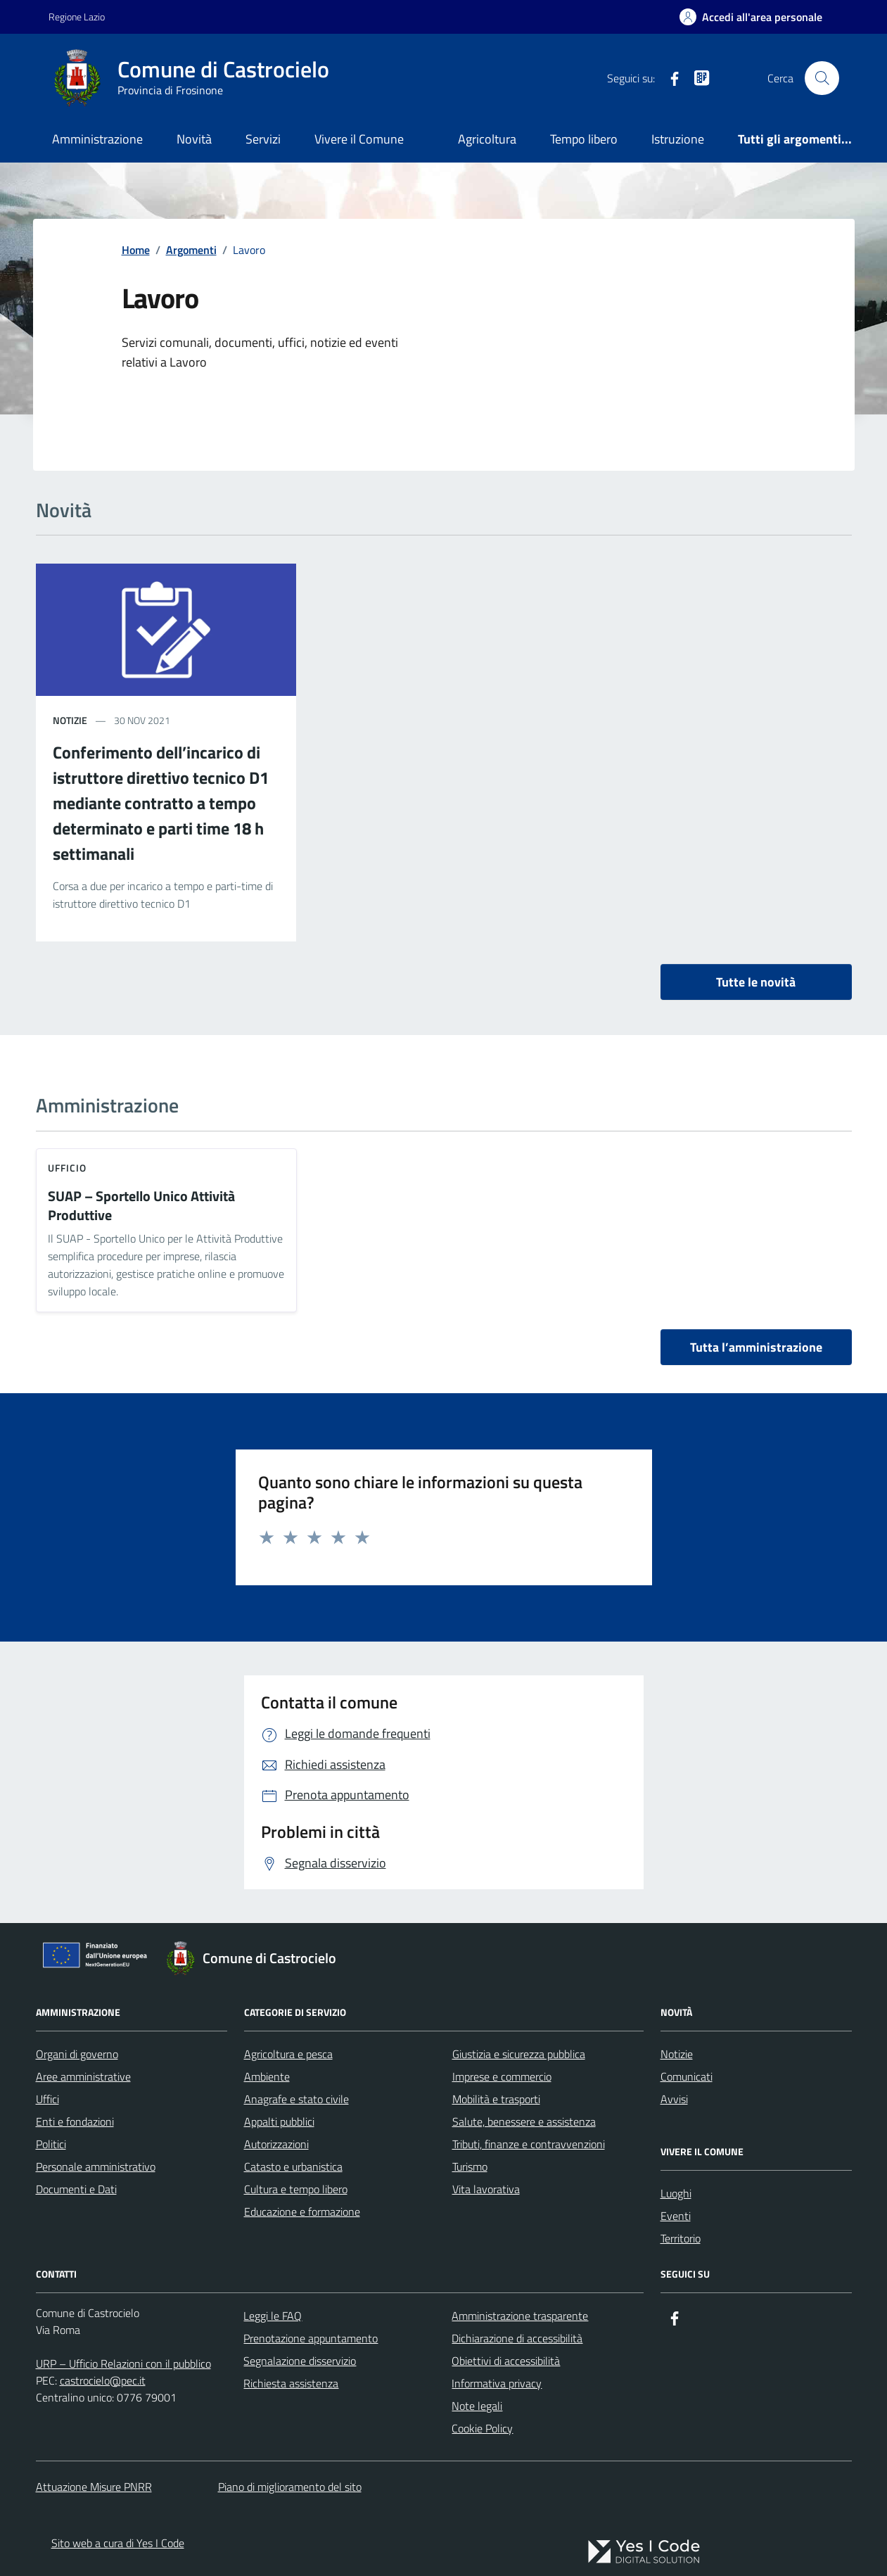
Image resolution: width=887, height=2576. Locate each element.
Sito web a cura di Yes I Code (117, 2542)
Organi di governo (77, 2053)
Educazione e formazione (302, 2211)
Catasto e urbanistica (293, 2166)
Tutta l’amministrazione (756, 1347)
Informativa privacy (497, 2383)
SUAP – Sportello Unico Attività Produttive (141, 1205)
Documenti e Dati (76, 2189)
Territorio (681, 2238)
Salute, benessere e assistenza (524, 2121)
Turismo (469, 2166)
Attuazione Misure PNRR (94, 2486)
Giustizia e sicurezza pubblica (518, 2053)
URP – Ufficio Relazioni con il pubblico (123, 2363)
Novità (194, 138)
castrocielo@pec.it (103, 2380)
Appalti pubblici (279, 2121)
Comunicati (687, 2076)
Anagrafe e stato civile (296, 2098)
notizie (70, 720)
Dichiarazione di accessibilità (517, 2338)
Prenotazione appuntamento (310, 2338)
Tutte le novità (756, 981)
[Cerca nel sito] (821, 78)
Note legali (477, 2405)
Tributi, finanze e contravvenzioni (528, 2144)
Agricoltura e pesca (288, 2053)
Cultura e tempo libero (295, 2189)
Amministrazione (97, 138)
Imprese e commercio (501, 2076)
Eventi (676, 2215)
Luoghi (676, 2193)
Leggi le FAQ (272, 2315)
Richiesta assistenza (290, 2383)
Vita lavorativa (486, 2189)
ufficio (67, 1167)
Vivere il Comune (359, 138)
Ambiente (267, 2076)
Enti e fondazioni (75, 2121)
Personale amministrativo (95, 2166)
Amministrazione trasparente (520, 2315)
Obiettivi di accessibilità (506, 2360)
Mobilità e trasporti (496, 2098)
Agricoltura (487, 138)
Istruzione (677, 138)
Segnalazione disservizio (299, 2360)
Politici (51, 2144)
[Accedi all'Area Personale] (751, 17)
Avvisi (674, 2098)
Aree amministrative (83, 2076)
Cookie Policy (482, 2428)
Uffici (47, 2098)
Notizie (677, 2053)
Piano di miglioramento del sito (290, 2486)
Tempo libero (584, 138)
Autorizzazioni (276, 2144)
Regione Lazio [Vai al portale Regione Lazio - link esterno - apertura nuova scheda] (77, 16)
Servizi (263, 138)
